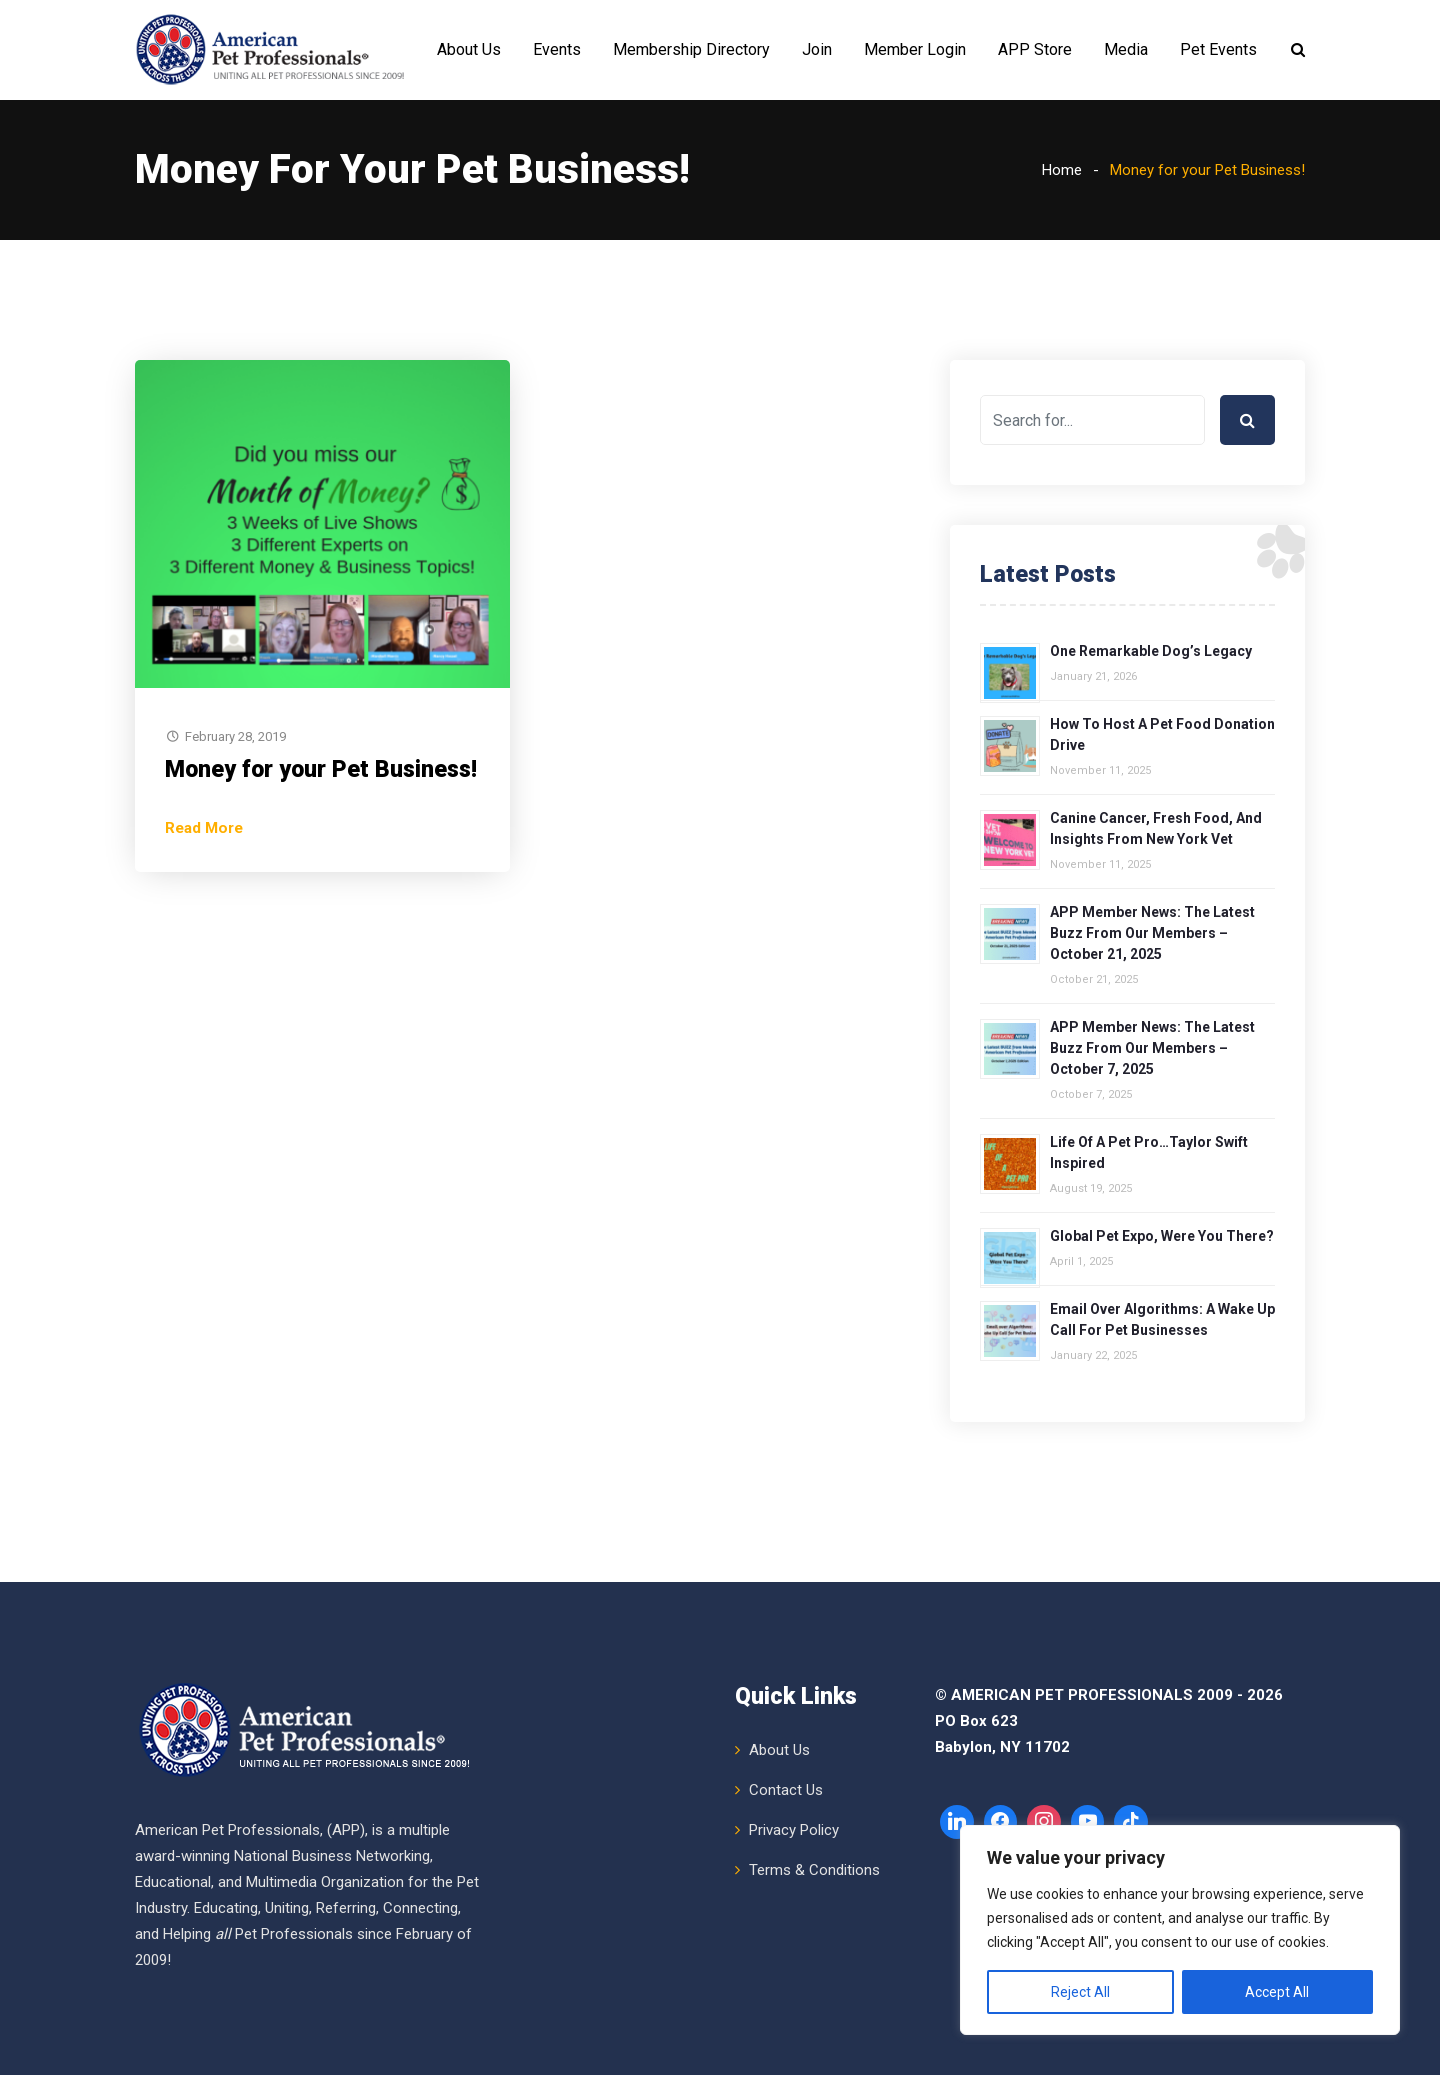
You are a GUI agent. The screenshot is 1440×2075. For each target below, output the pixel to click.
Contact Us (786, 1790)
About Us (469, 49)
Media (1126, 49)
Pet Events (1218, 49)
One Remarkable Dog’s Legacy (1151, 651)
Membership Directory (691, 49)
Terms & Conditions (814, 1870)
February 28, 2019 (235, 736)
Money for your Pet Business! (321, 769)
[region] (1180, 1930)
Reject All (1080, 1992)
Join (817, 49)
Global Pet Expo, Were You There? (1162, 1236)
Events (557, 49)
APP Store (1035, 49)
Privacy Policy (794, 1830)
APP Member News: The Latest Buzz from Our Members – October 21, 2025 (1152, 933)
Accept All (1277, 1992)
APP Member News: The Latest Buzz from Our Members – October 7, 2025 (1152, 1048)
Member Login (915, 49)
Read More (204, 828)
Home (1062, 170)
